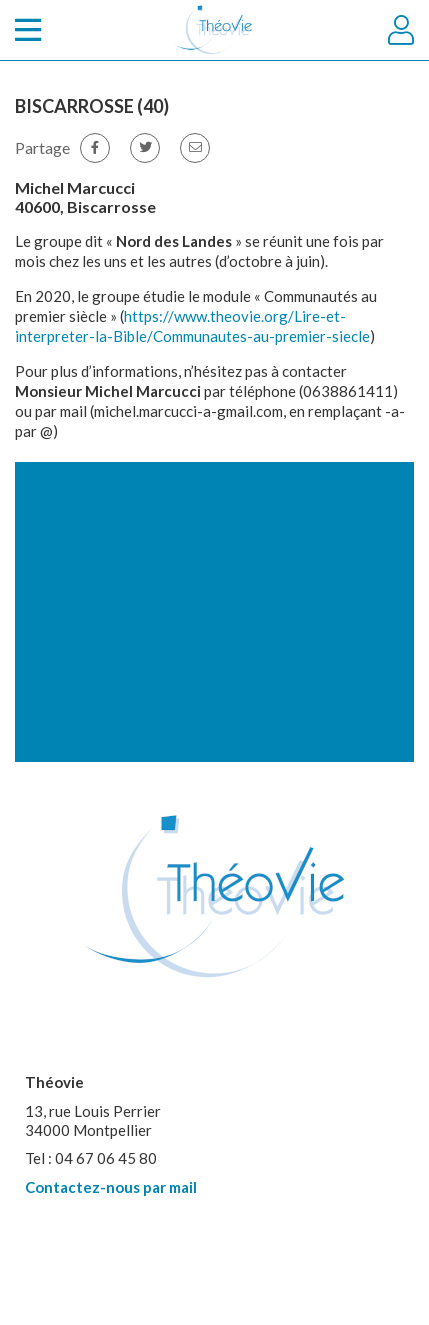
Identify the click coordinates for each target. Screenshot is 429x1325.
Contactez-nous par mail (111, 1187)
